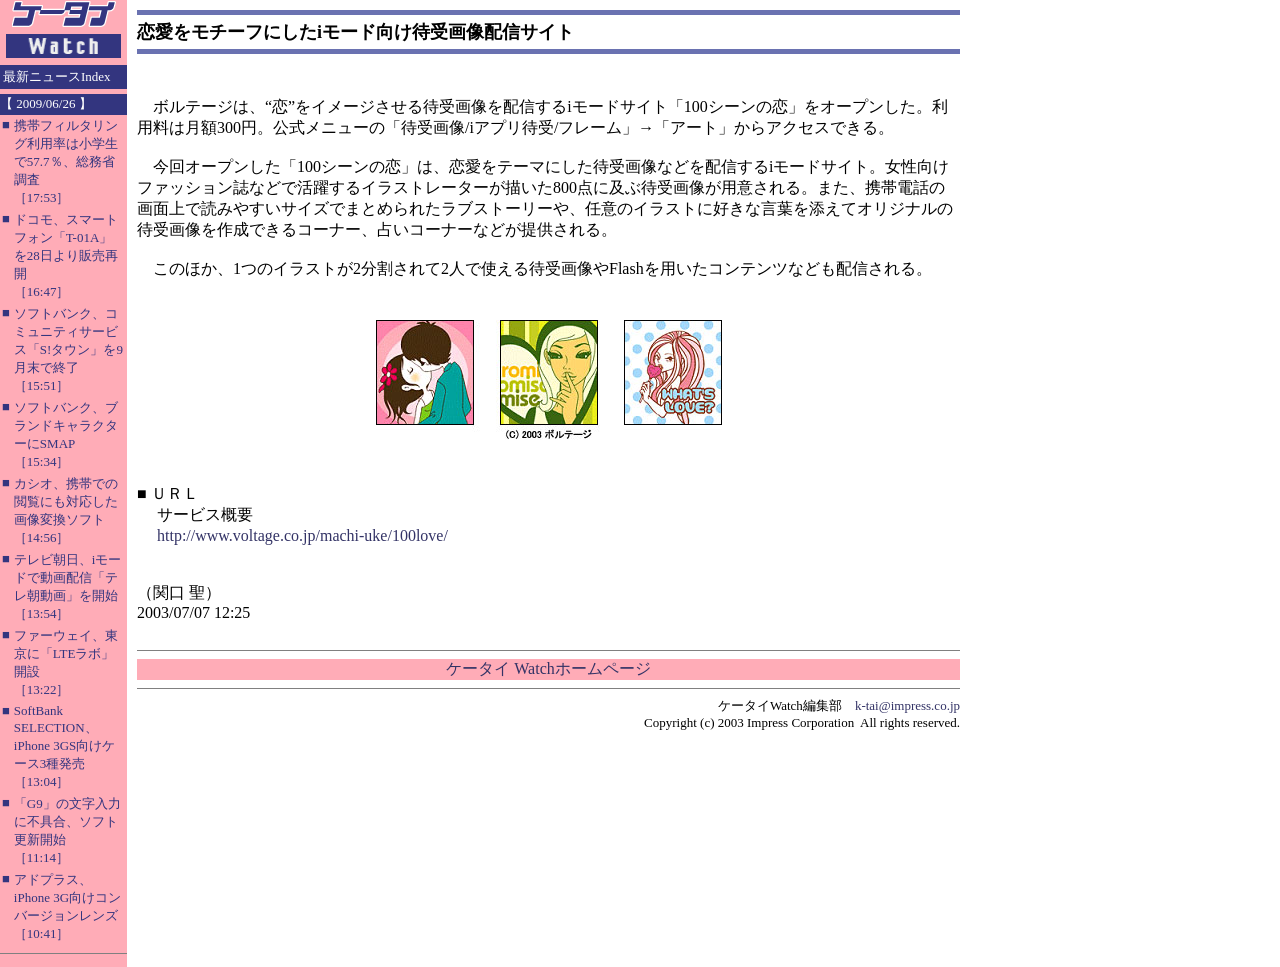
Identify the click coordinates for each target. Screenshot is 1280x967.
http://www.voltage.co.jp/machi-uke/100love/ (302, 535)
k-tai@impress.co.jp (907, 705)
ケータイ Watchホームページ (548, 668)
